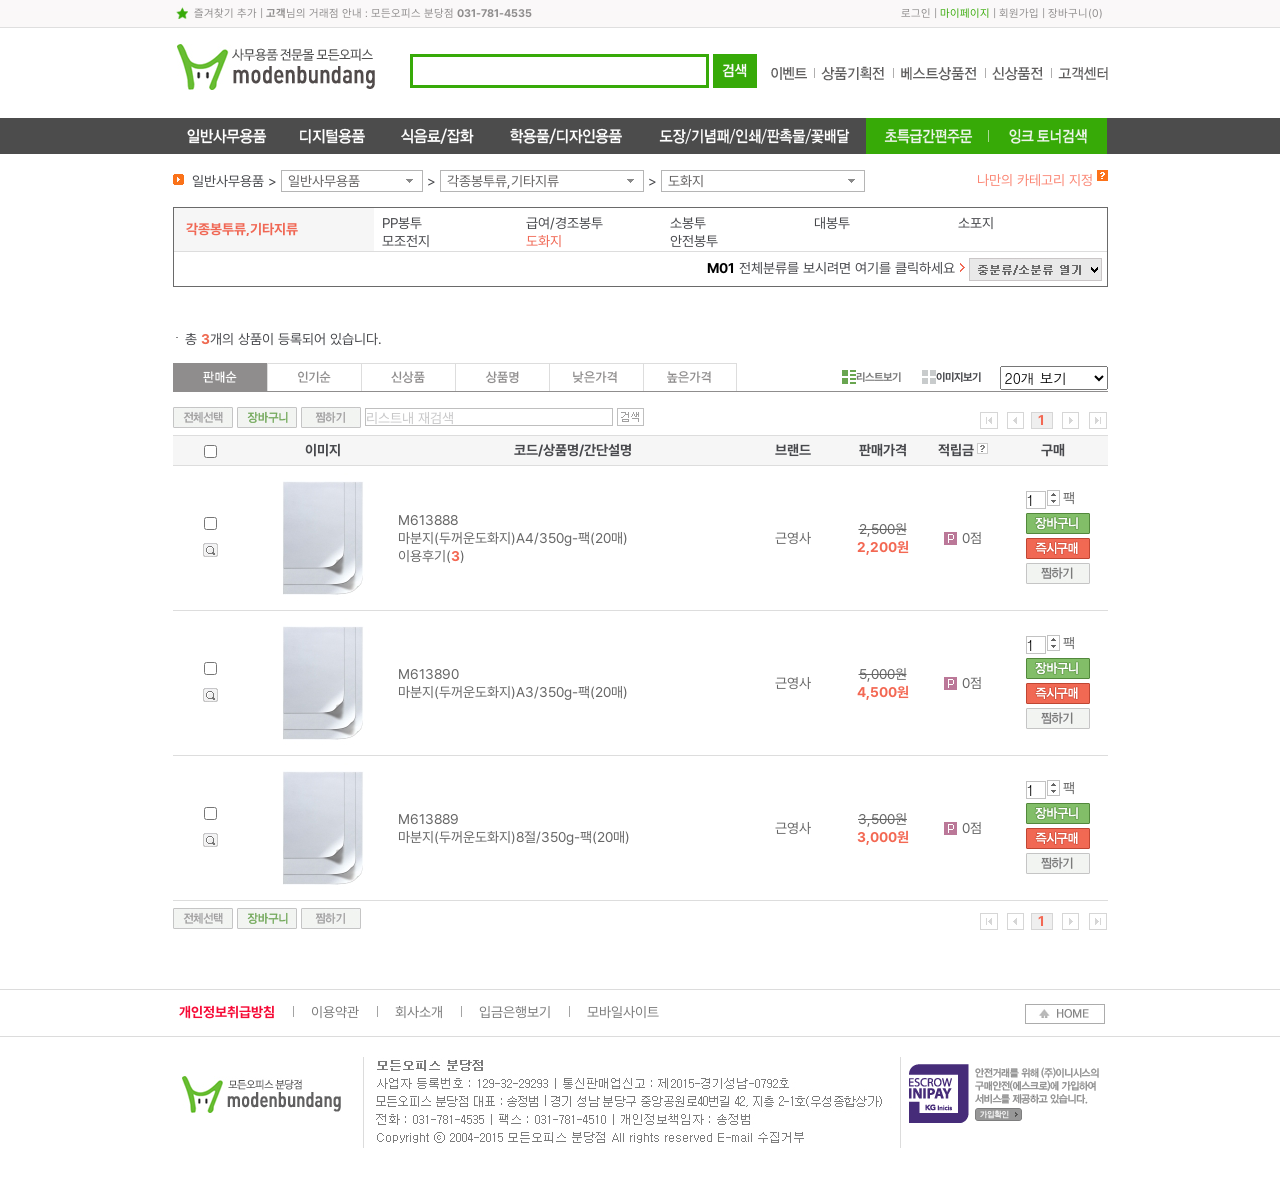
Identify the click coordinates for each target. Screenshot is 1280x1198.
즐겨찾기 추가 (225, 13)
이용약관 (335, 1012)
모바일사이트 (623, 1012)
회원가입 (1019, 13)
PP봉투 (402, 223)
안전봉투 (694, 241)
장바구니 (1068, 13)
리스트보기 (871, 377)
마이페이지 (965, 13)
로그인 (916, 13)
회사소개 (419, 1012)
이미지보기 (951, 377)
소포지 (976, 223)
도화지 (686, 181)
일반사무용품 (324, 181)
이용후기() (431, 556)
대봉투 (832, 223)
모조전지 (406, 241)
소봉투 (688, 223)
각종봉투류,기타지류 (503, 181)
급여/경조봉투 (564, 223)
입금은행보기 (515, 1012)
